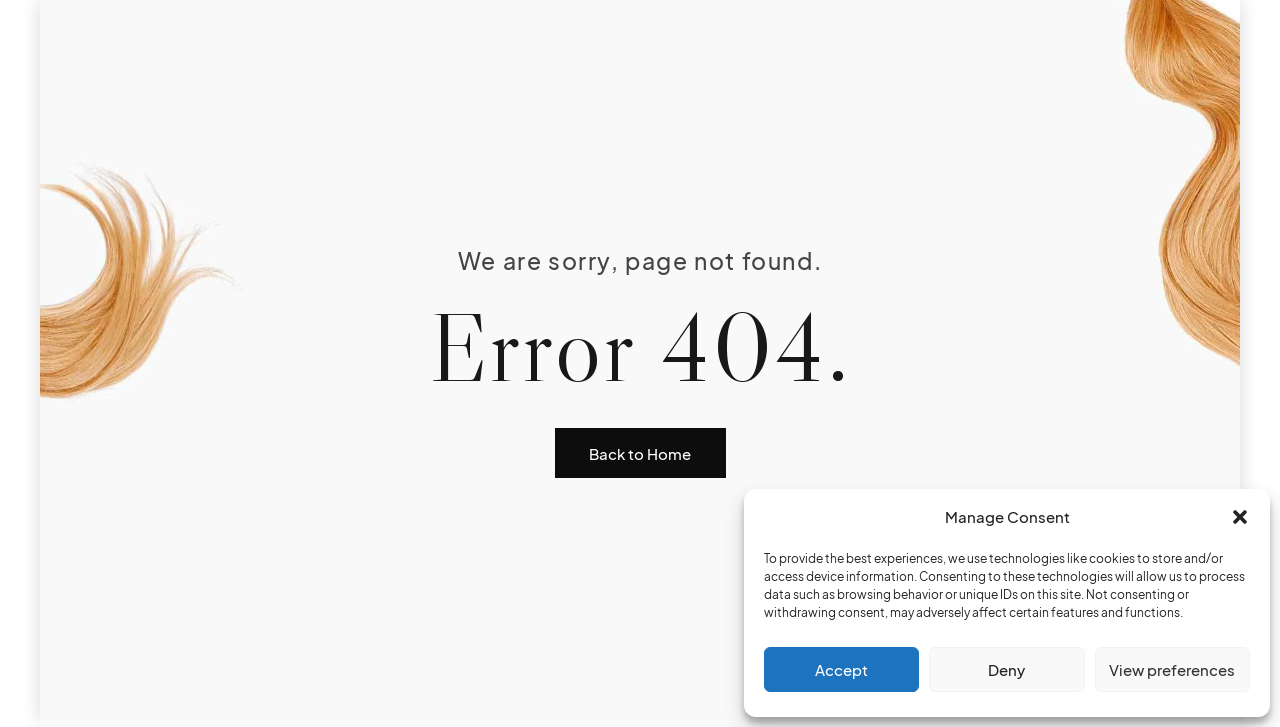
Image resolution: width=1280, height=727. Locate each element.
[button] (1240, 517)
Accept (841, 669)
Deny (1006, 669)
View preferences (1172, 669)
